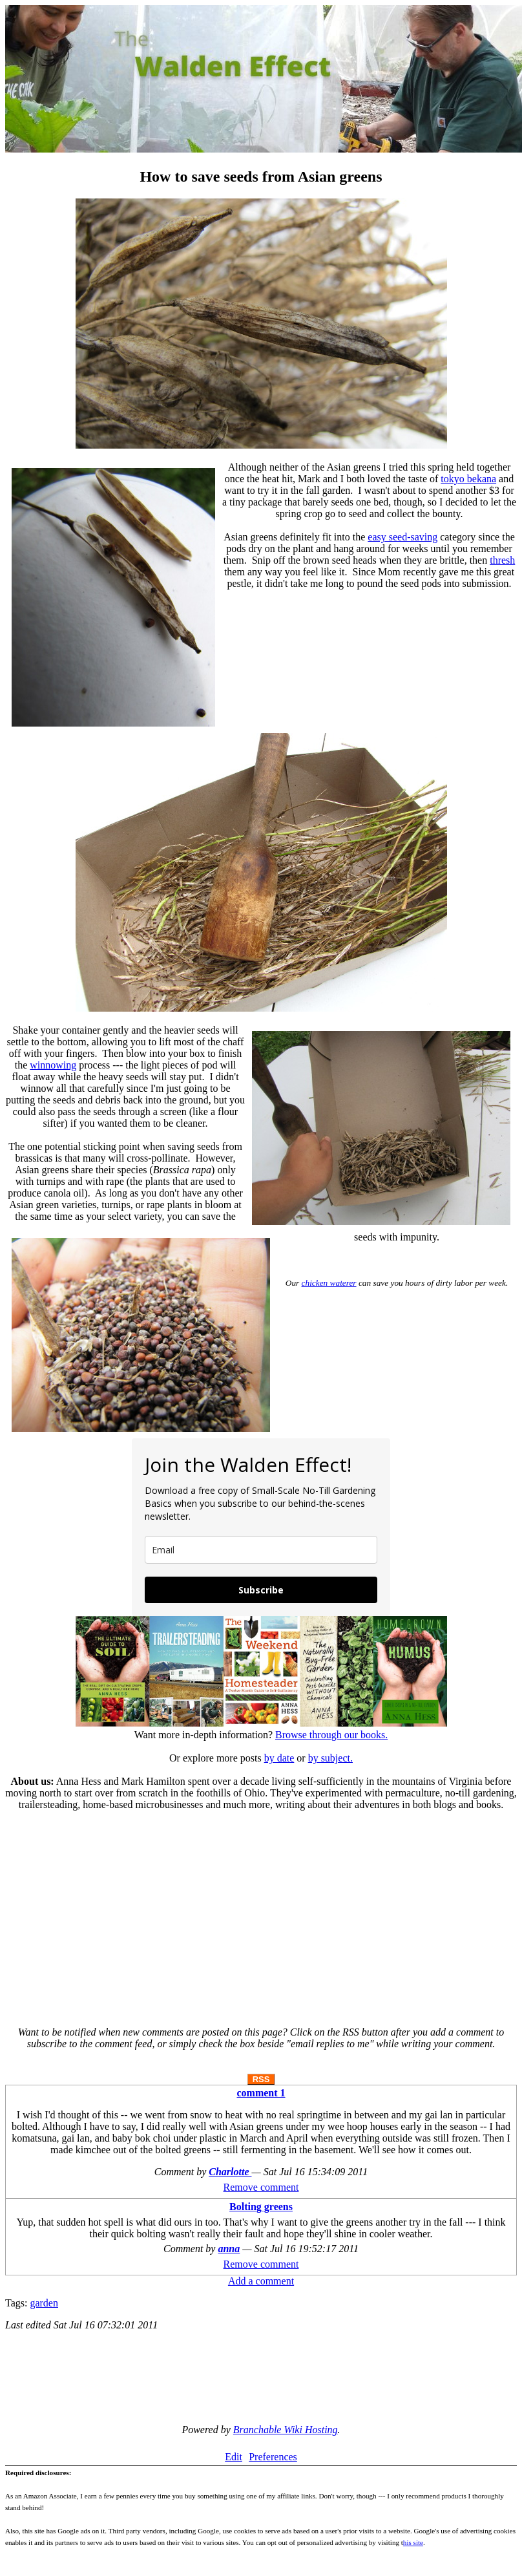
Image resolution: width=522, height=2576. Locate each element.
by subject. (330, 1757)
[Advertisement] (261, 1912)
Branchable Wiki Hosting (285, 2429)
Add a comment (261, 2280)
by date (279, 1757)
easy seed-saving (402, 536)
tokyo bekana (468, 478)
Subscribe (261, 1590)
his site (413, 2542)
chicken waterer (329, 1283)
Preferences (273, 2456)
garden (44, 2302)
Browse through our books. (331, 1734)
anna (229, 2248)
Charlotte (230, 2171)
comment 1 (260, 2092)
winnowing (53, 1064)
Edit (233, 2456)
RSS (261, 2079)
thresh (502, 560)
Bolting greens (261, 2206)
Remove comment (261, 2187)
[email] (261, 1550)
